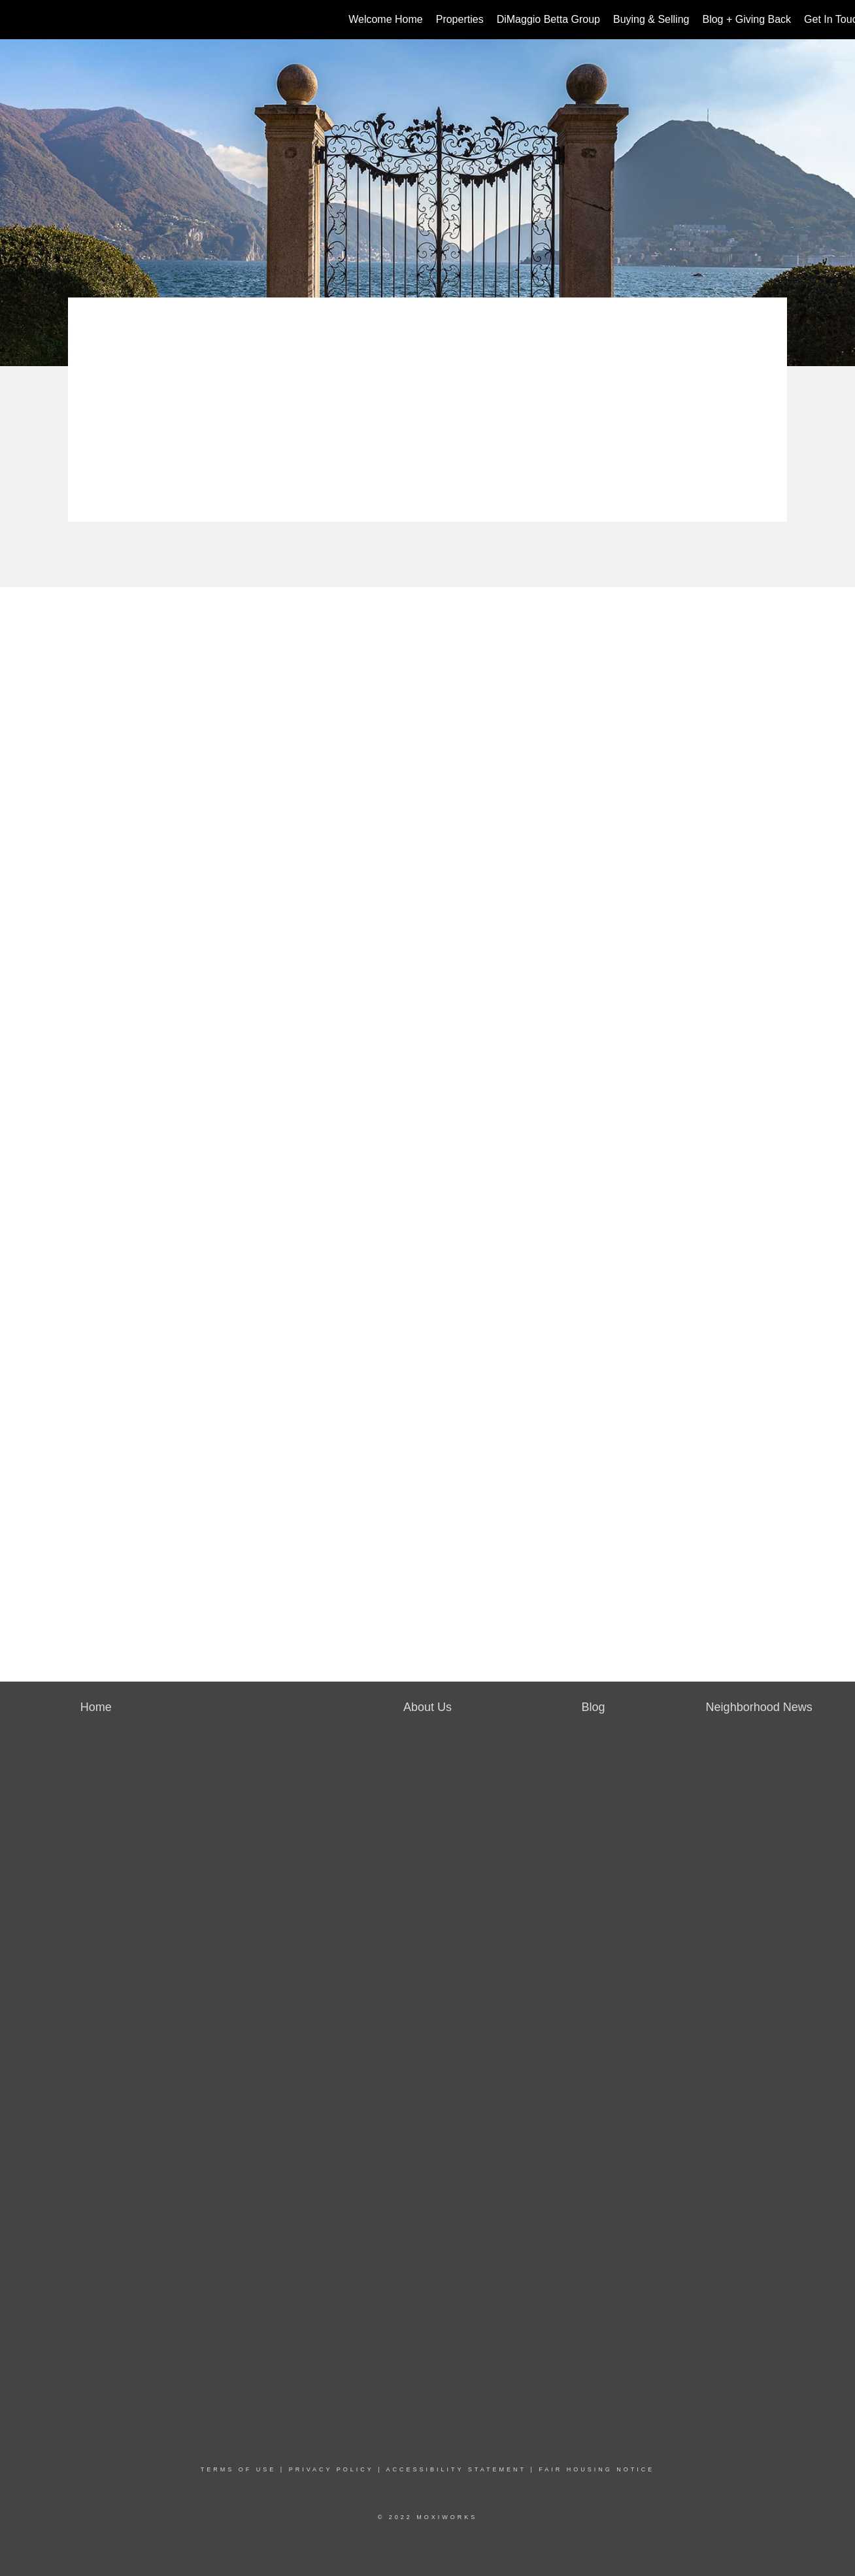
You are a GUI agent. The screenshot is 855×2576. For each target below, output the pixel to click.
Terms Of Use (239, 2469)
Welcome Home (385, 19)
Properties (460, 19)
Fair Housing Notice (596, 2469)
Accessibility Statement (456, 2469)
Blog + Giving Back (746, 19)
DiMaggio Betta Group (548, 19)
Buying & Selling (651, 19)
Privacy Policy (331, 2469)
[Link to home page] (17, 19)
